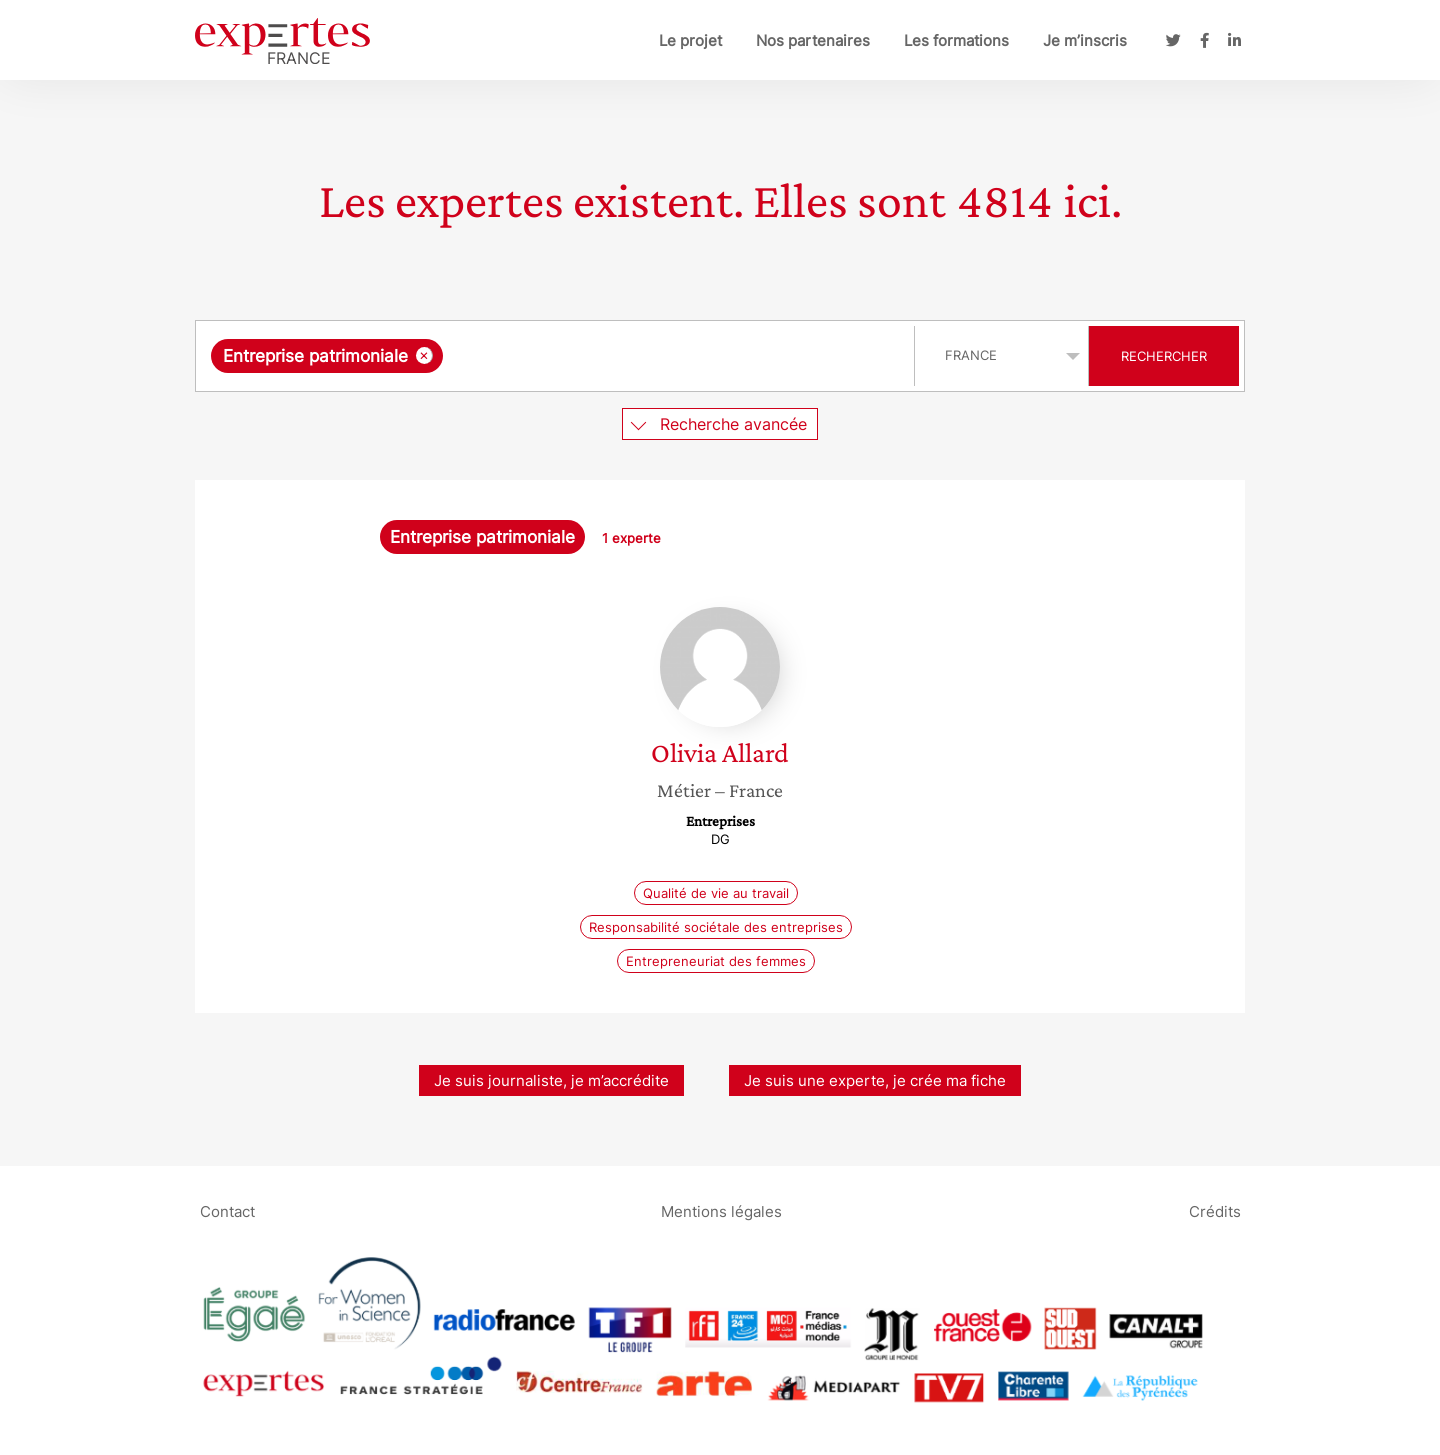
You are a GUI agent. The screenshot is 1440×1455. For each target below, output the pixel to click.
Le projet (690, 40)
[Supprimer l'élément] (424, 355)
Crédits (1215, 1210)
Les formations (956, 40)
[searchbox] (654, 356)
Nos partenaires (813, 40)
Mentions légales (721, 1210)
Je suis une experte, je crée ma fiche (875, 1080)
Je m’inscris (1085, 40)
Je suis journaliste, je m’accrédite (551, 1080)
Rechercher (1164, 356)
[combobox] (557, 356)
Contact (227, 1210)
